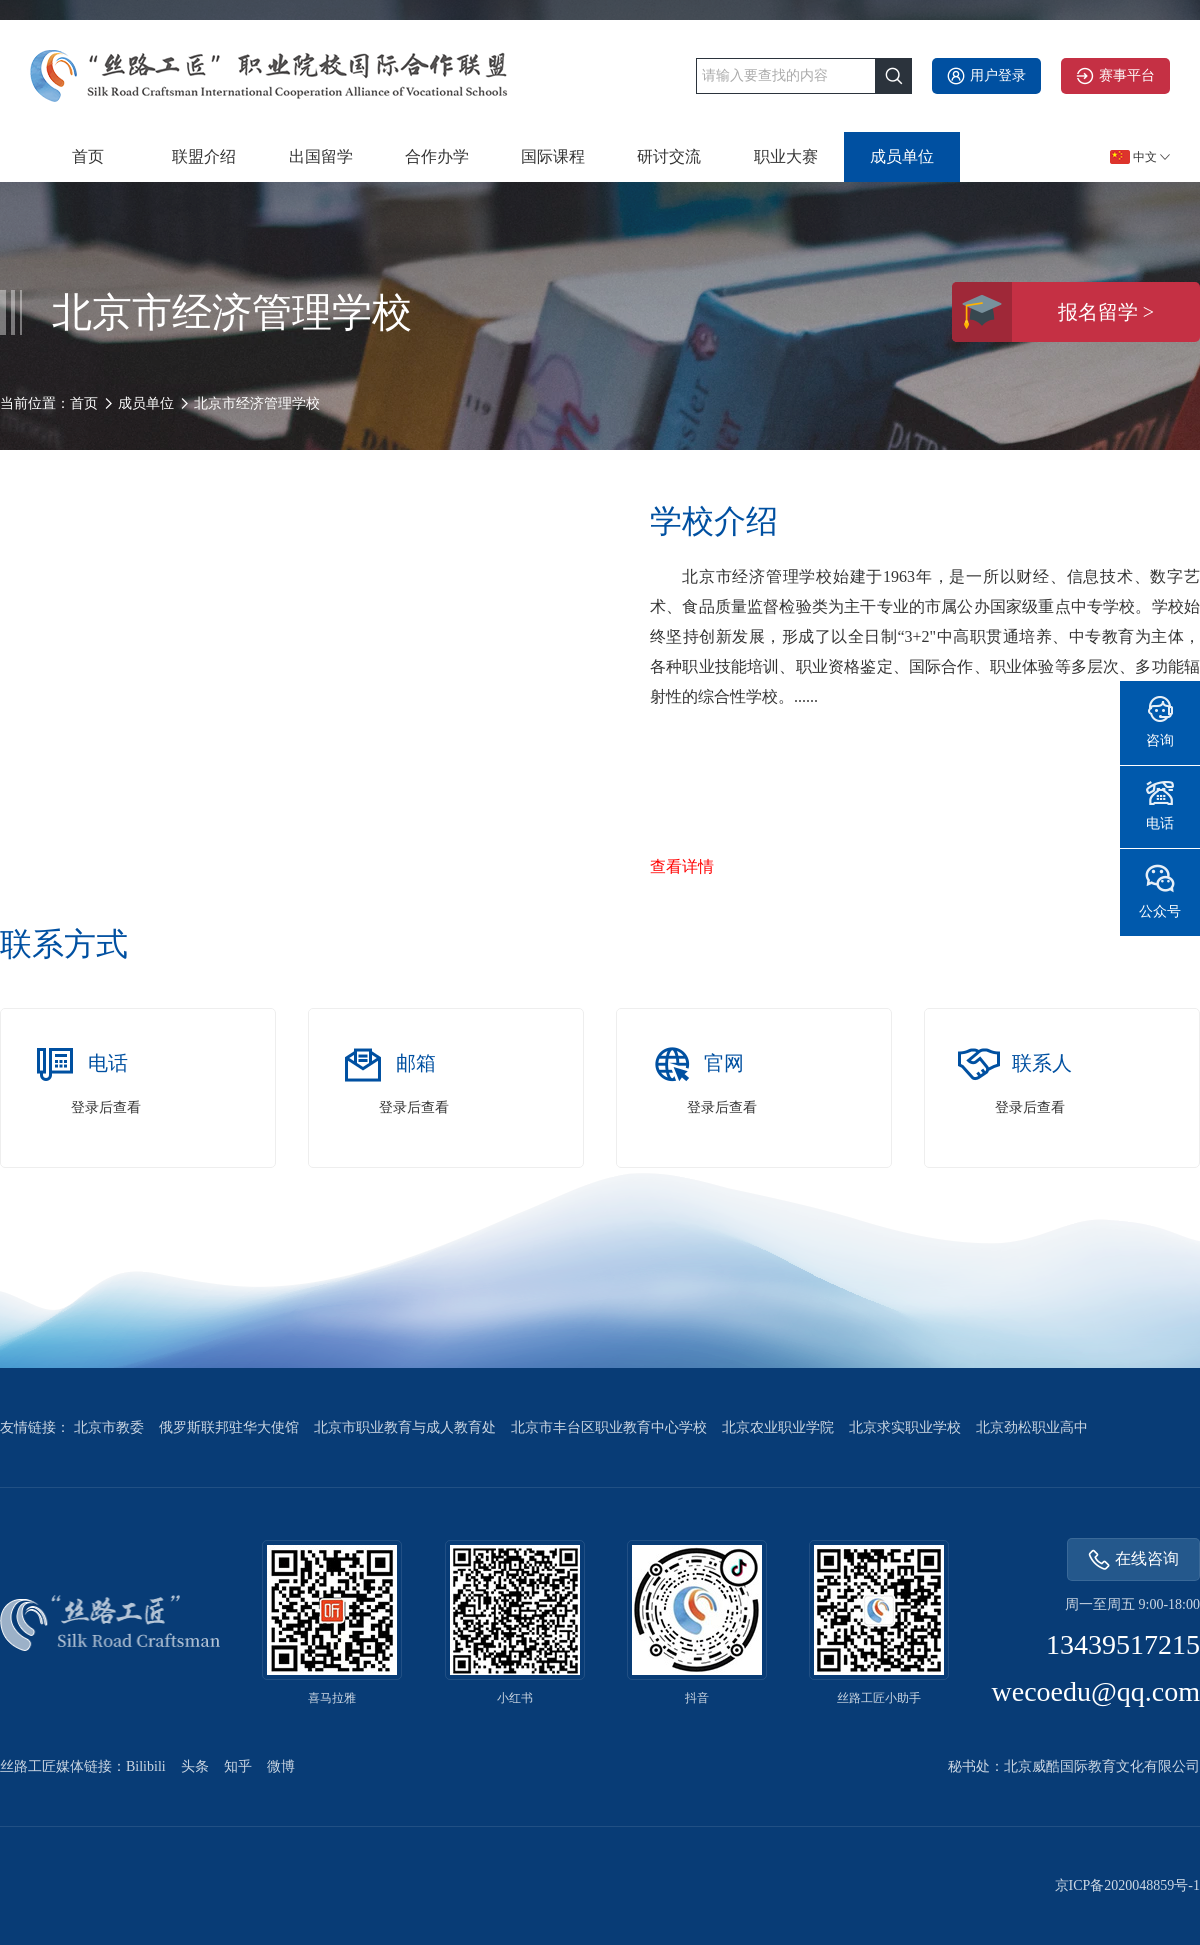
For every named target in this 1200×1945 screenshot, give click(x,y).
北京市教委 (109, 1427)
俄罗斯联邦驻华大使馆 (229, 1427)
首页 (88, 156)
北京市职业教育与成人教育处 (405, 1427)
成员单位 (902, 156)
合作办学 (437, 156)
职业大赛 (786, 156)
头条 (195, 1766)
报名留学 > (1053, 312)
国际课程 (553, 156)
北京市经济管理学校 (257, 403)
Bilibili (146, 1766)
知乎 (238, 1766)
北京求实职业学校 (905, 1427)
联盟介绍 (204, 156)
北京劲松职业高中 (1032, 1427)
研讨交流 (669, 156)
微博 (281, 1766)
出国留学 (321, 156)
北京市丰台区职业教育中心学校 (609, 1427)
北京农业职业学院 (778, 1427)
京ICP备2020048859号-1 (1127, 1885)
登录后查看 (106, 1107)
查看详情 (682, 866)
